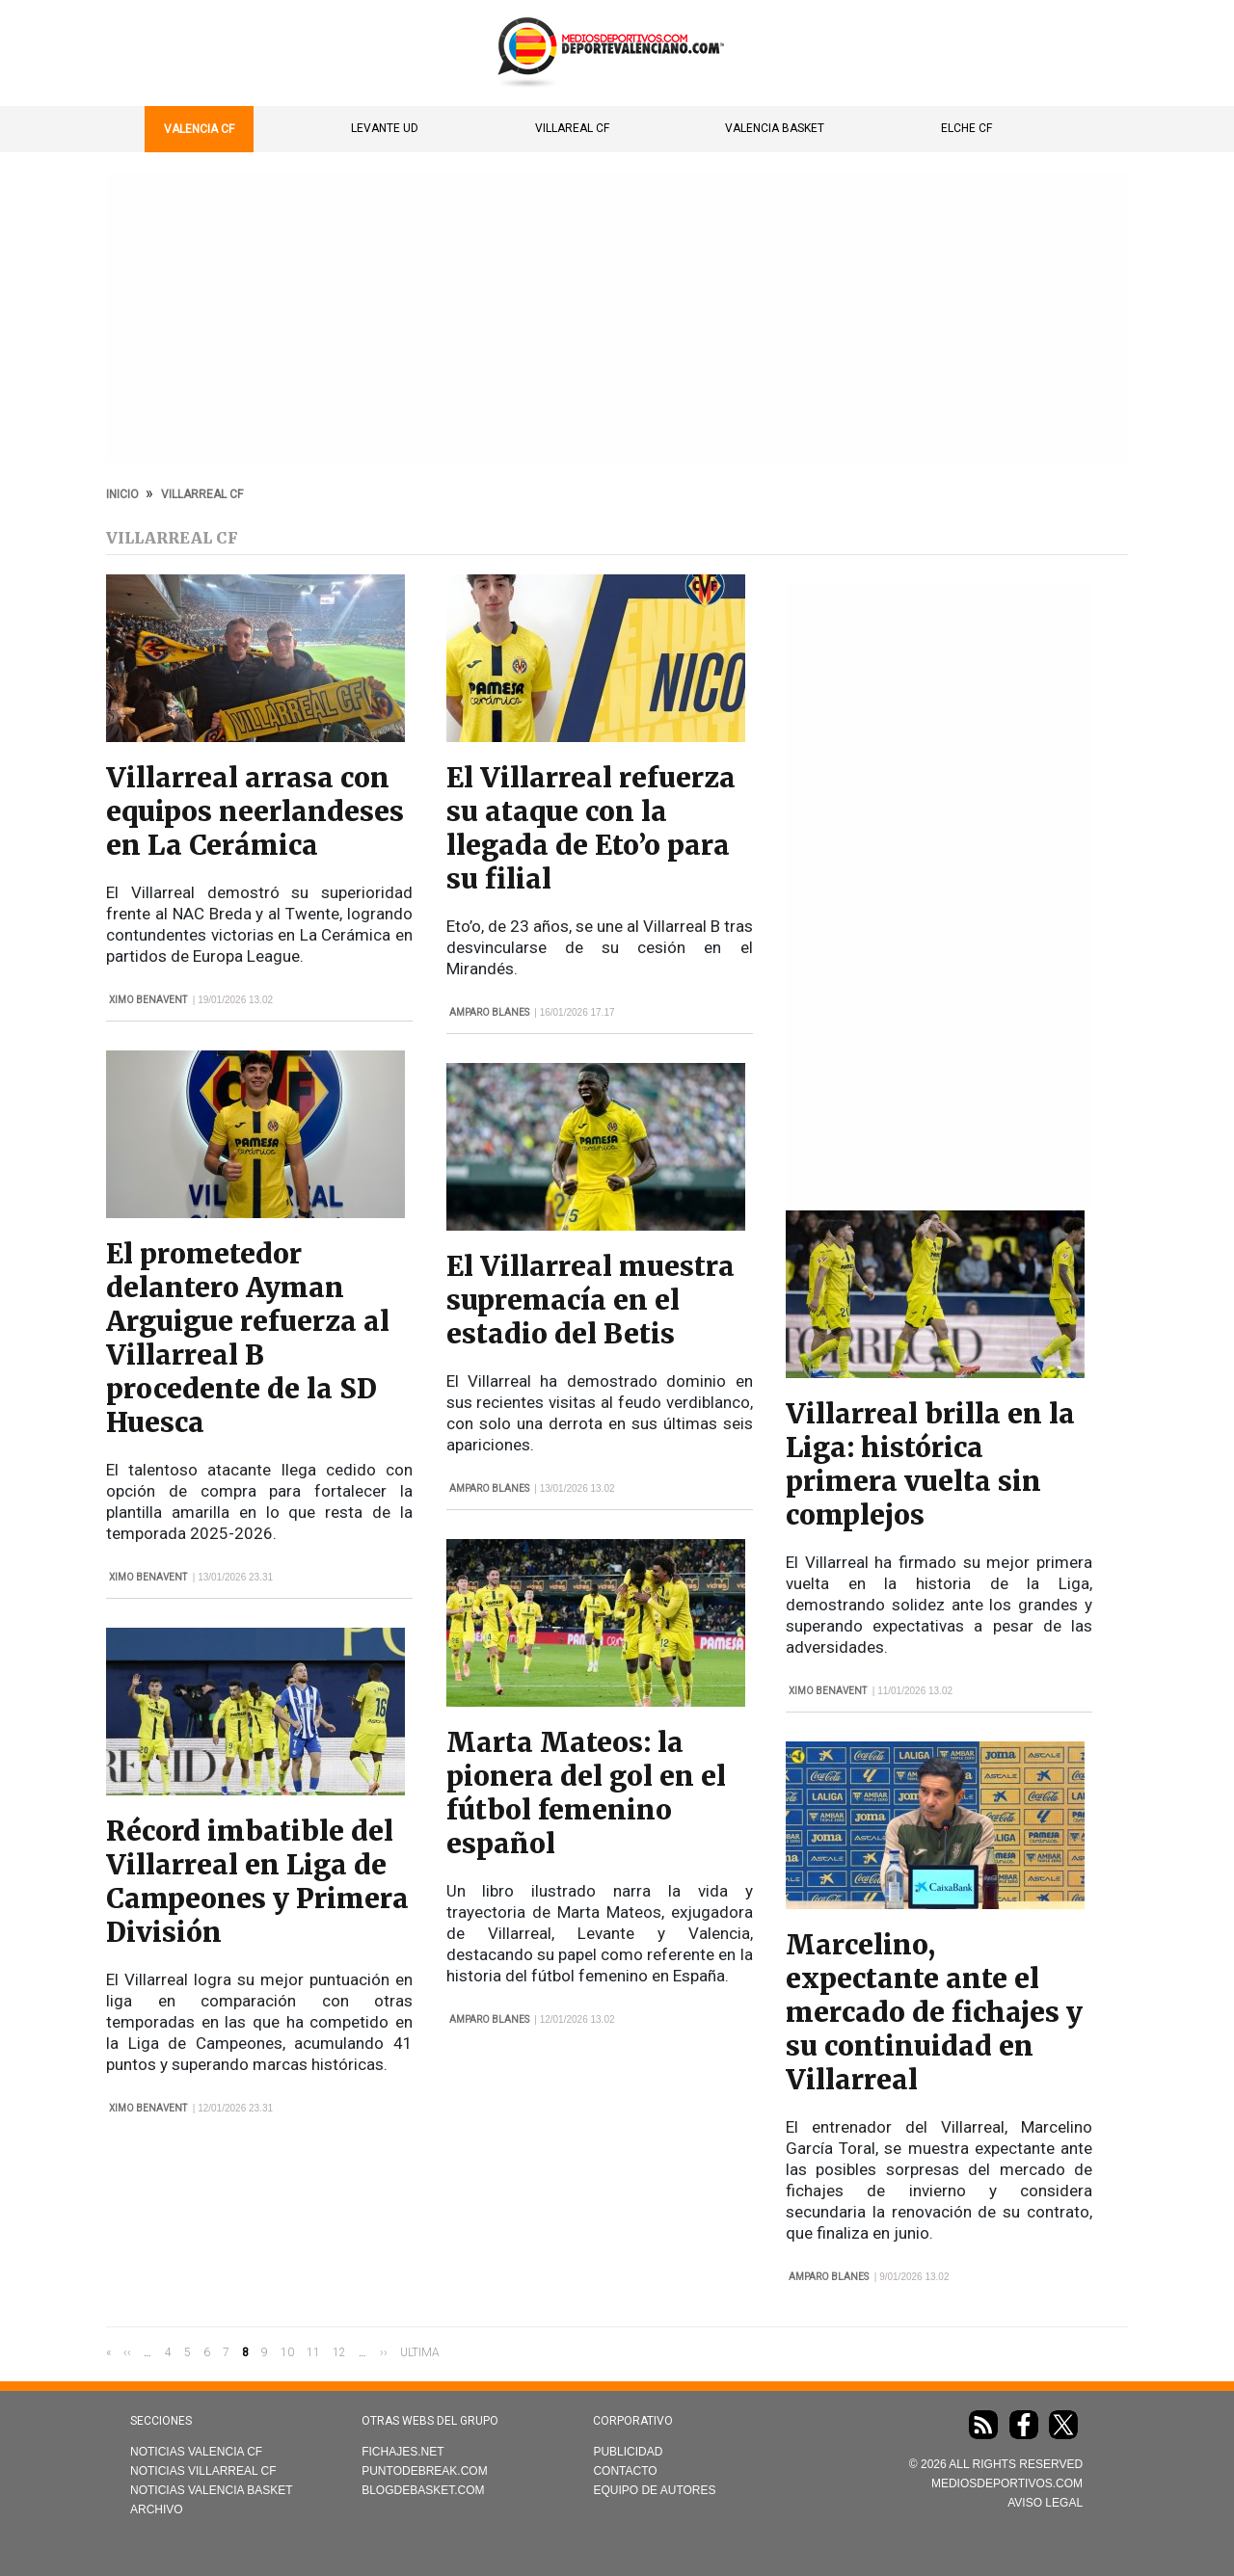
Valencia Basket (774, 128)
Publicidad (627, 2451)
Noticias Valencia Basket (211, 2490)
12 (339, 2351)
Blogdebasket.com (423, 2490)
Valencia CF (199, 129)
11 (313, 2351)
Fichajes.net (402, 2451)
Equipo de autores (654, 2490)
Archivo (156, 2509)
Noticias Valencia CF (196, 2451)
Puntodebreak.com (424, 2471)
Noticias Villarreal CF (203, 2471)
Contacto (625, 2471)
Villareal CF (572, 128)
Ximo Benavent (148, 1000)
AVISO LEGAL (1045, 2503)
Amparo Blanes (489, 1012)
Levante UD (384, 128)
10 (287, 2351)
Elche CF (966, 128)
